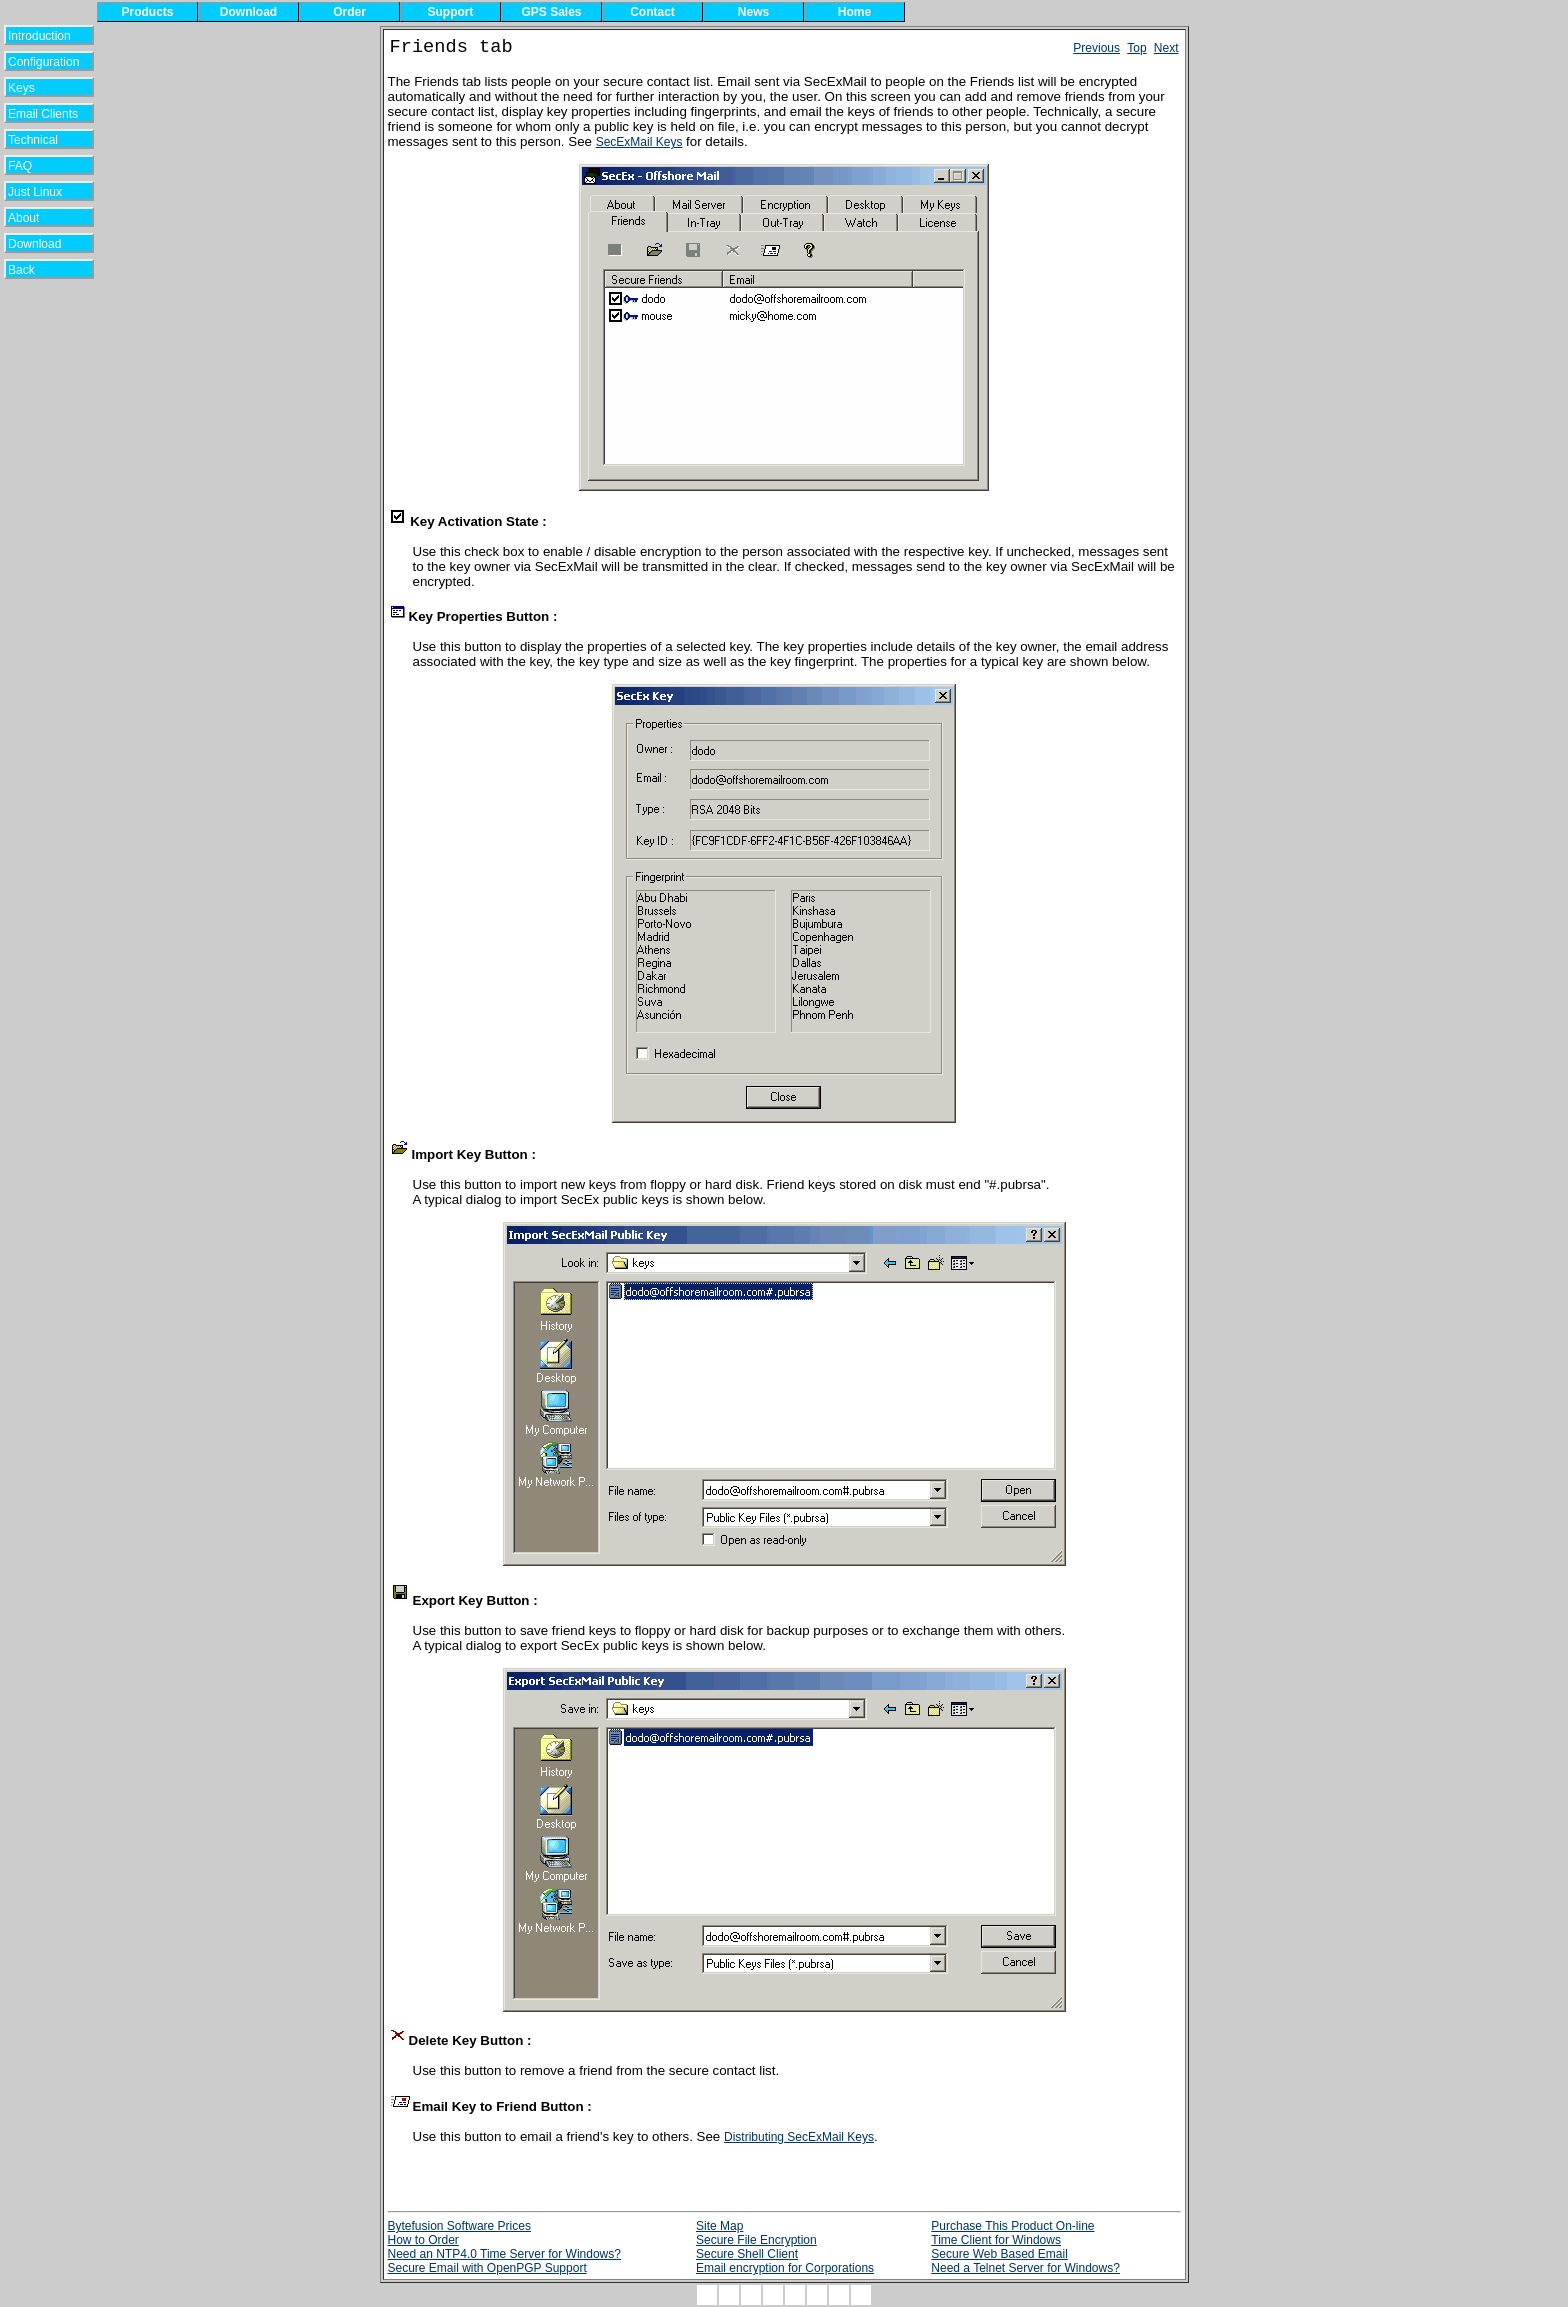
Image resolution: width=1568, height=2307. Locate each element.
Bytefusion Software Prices (459, 2226)
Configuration (43, 62)
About (35, 218)
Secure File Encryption (756, 2240)
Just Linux (38, 192)
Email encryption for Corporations (785, 2268)
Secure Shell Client (747, 2254)
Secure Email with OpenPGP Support (487, 2268)
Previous (1096, 48)
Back (34, 270)
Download (41, 244)
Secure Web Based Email (999, 2254)
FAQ (35, 166)
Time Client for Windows (996, 2240)
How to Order (423, 2240)
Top (1136, 48)
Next (1166, 48)
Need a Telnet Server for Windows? (1025, 2268)
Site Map (719, 2226)
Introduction (39, 36)
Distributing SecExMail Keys (799, 2137)
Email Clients (43, 114)
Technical (38, 140)
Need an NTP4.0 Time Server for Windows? (504, 2254)
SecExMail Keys (639, 142)
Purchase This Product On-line (1012, 2226)
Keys (34, 88)
